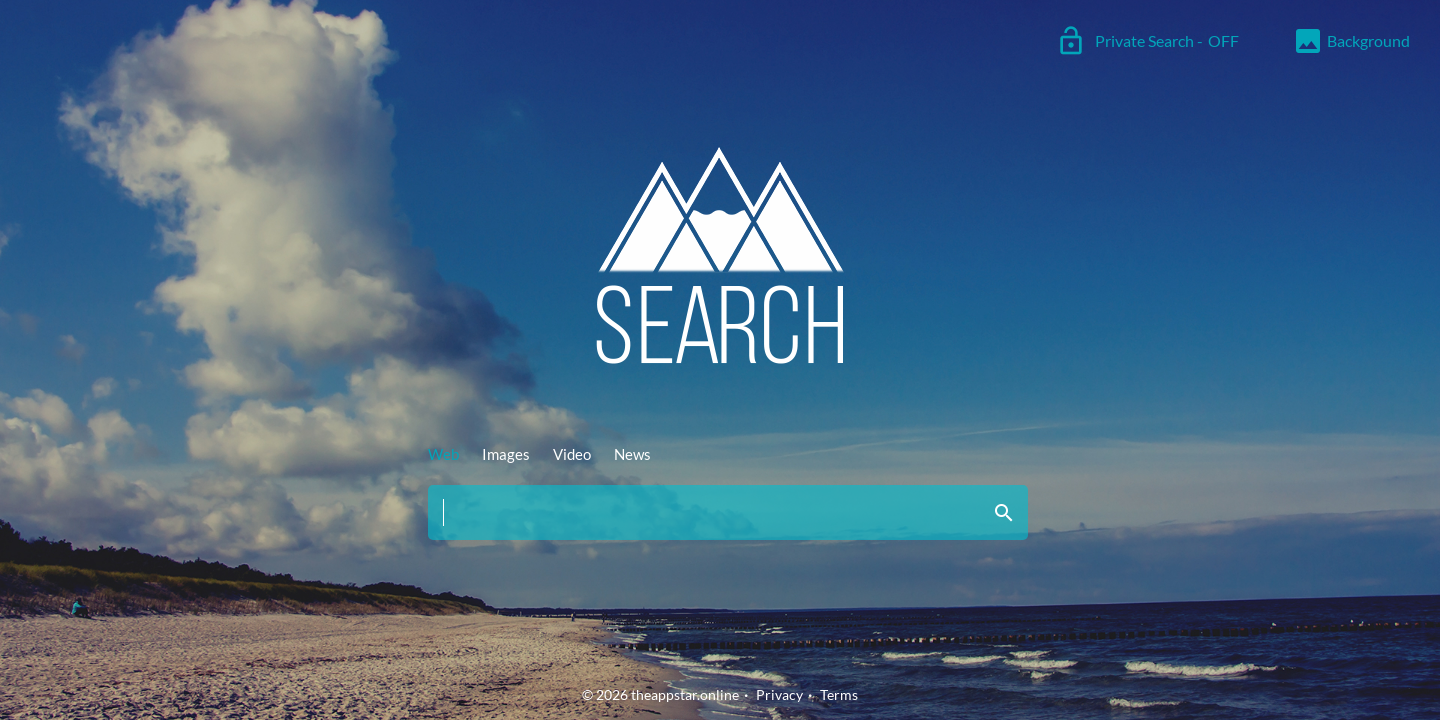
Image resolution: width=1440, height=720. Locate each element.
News (632, 454)
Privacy (779, 694)
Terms (839, 694)
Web (443, 454)
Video (572, 454)
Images (506, 454)
